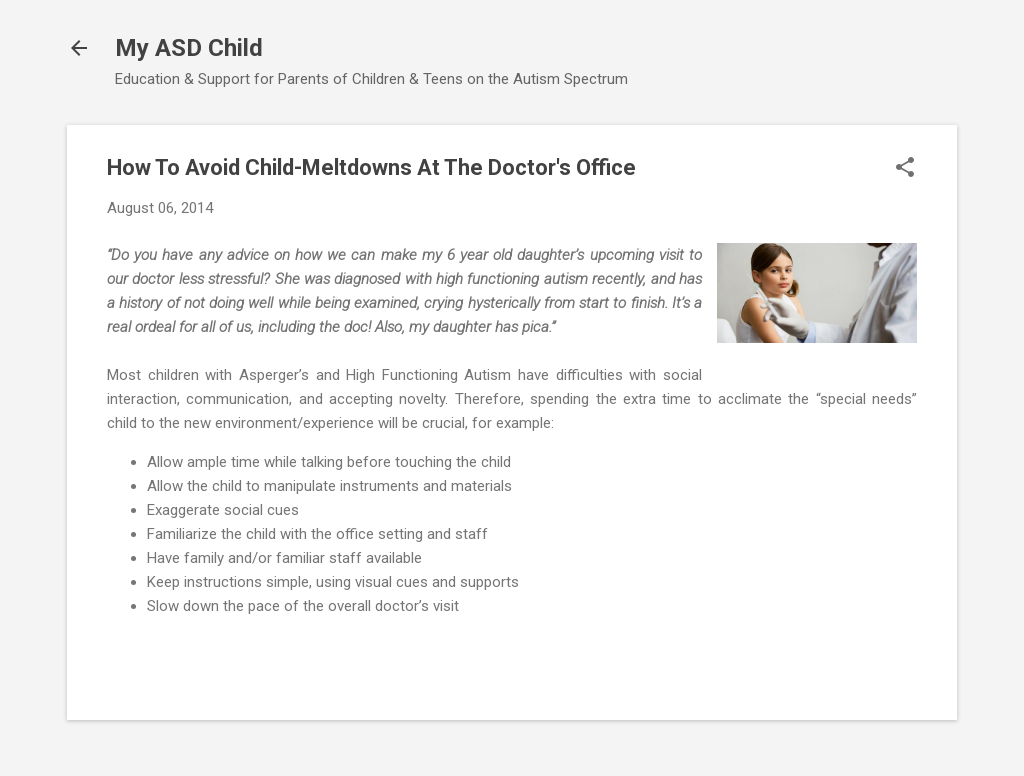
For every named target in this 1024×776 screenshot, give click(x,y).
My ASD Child (189, 48)
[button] (905, 169)
